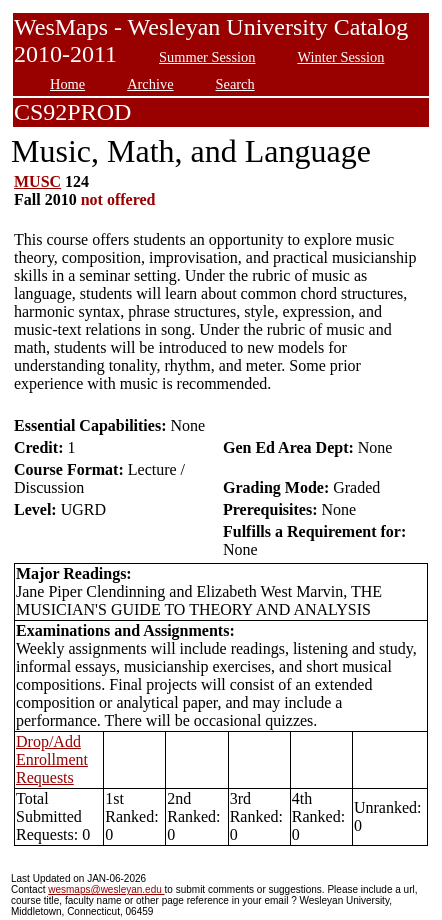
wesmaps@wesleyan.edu (106, 889)
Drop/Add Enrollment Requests (52, 759)
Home (67, 84)
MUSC (37, 181)
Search (235, 84)
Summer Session (207, 57)
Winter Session (340, 57)
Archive (150, 84)
